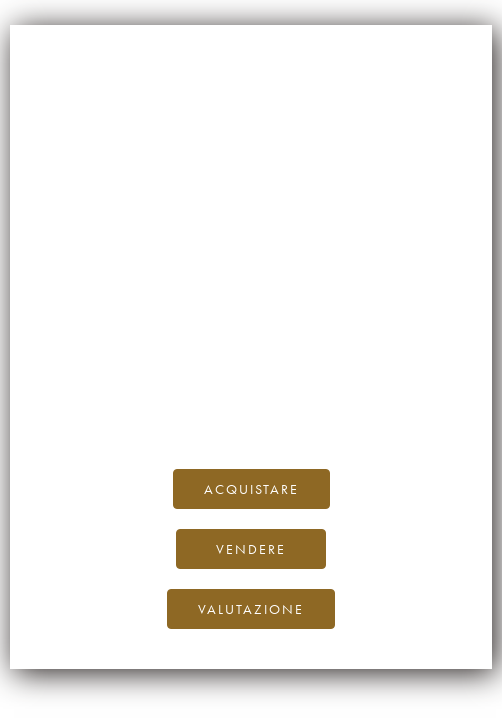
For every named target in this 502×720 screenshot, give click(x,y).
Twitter (376, 406)
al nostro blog (378, 384)
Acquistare (251, 489)
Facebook (226, 406)
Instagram (305, 406)
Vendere (251, 549)
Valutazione (251, 609)
